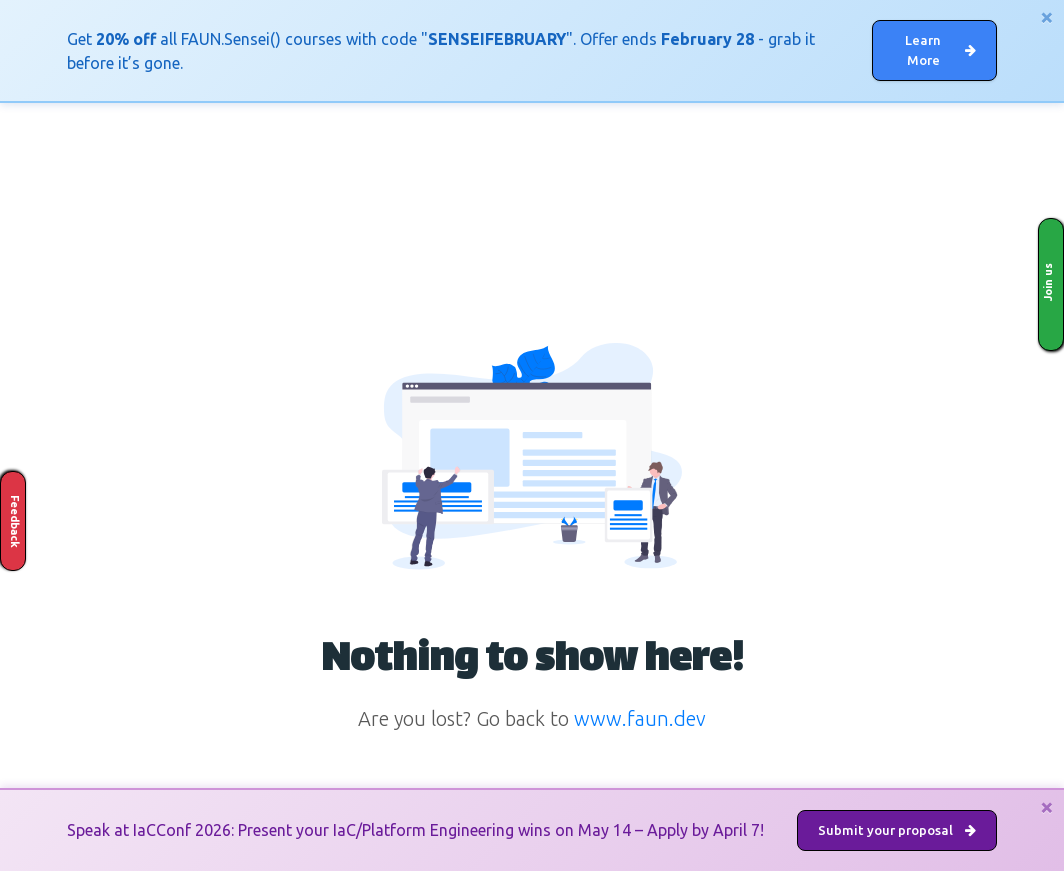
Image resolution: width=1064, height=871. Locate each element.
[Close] (1047, 17)
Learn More (940, 50)
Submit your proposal (897, 830)
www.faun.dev (640, 718)
